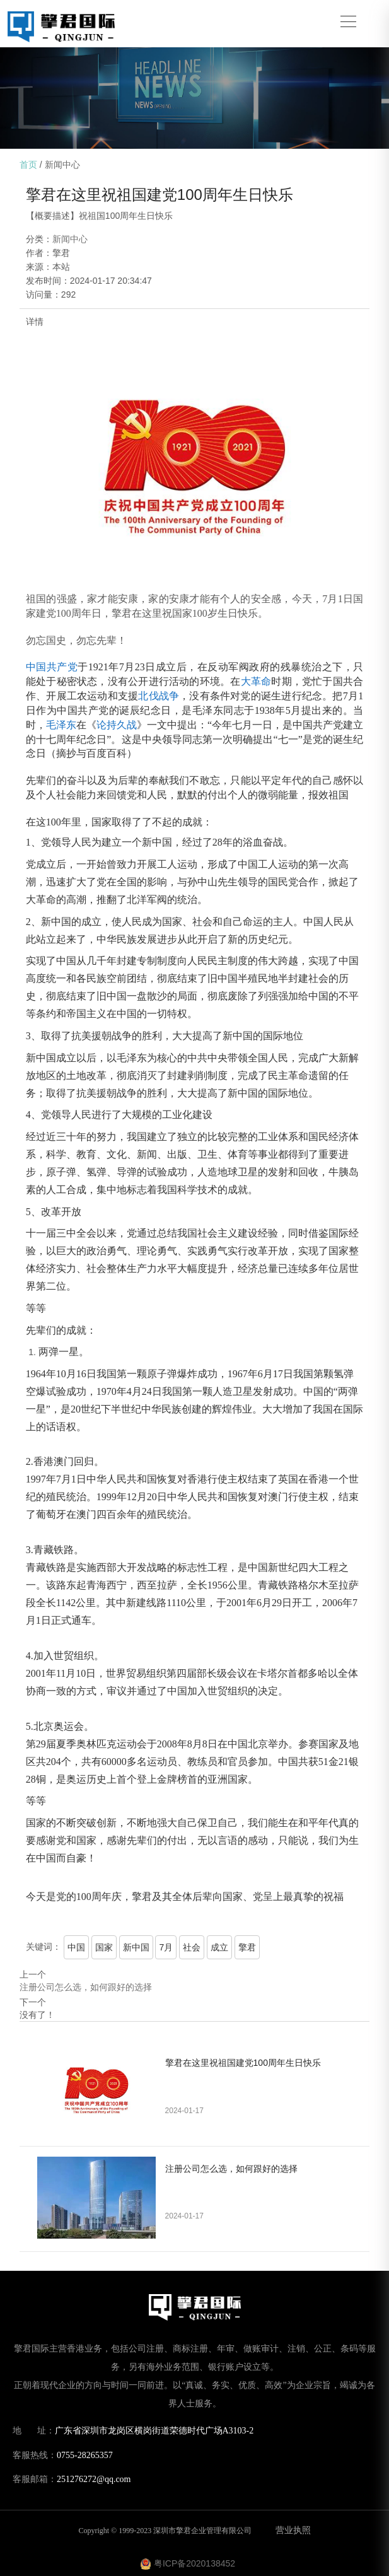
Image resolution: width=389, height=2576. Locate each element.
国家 (104, 1947)
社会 (191, 1947)
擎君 (247, 1947)
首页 (28, 165)
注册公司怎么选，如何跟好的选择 (86, 1987)
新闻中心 (62, 165)
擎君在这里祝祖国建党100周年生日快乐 (243, 2063)
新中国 (136, 1947)
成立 (219, 1947)
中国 (76, 1947)
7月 (166, 1947)
